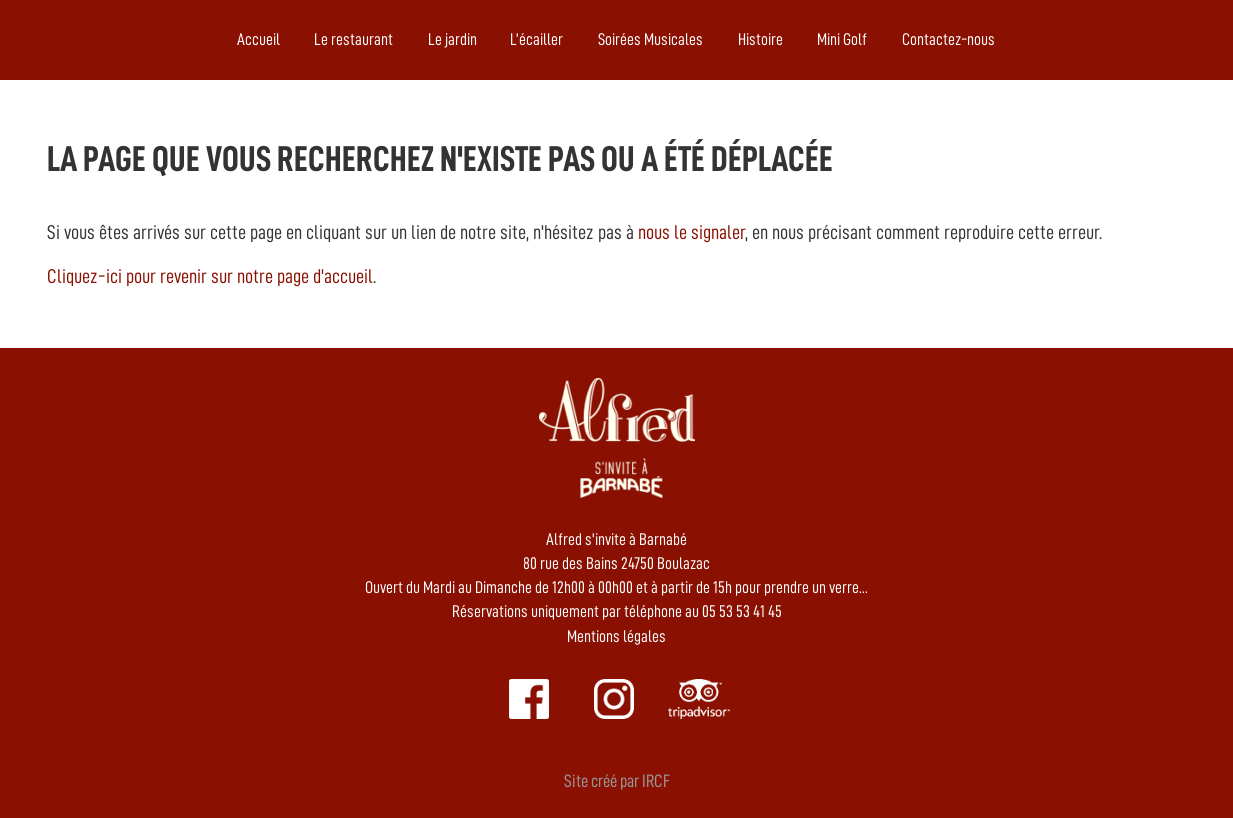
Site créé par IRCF (617, 781)
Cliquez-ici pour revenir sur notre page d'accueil (210, 276)
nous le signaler (691, 232)
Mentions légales (616, 636)
